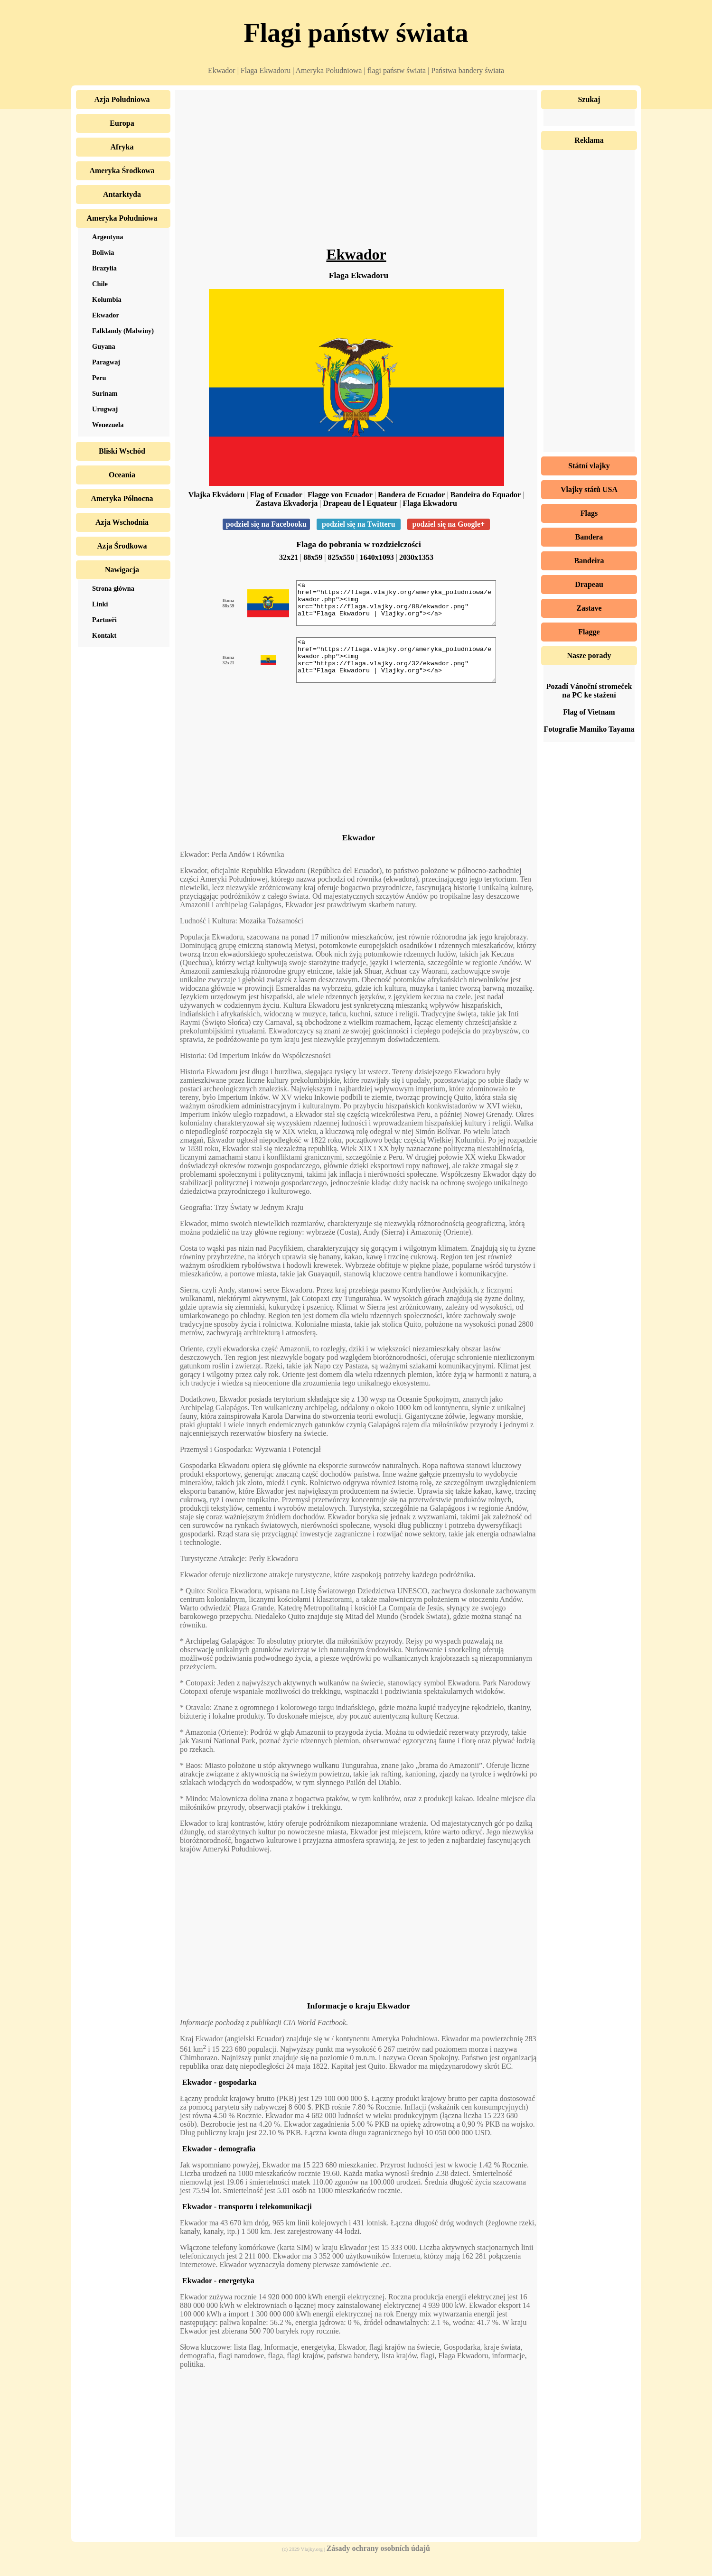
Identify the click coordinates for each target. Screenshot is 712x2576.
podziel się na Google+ (449, 524)
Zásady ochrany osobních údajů (378, 2565)
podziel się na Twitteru (358, 524)
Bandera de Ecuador (411, 495)
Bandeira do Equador (485, 495)
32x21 (288, 557)
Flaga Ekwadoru (430, 503)
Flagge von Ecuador (340, 495)
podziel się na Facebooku (266, 524)
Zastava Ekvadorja (286, 503)
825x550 (341, 557)
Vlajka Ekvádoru (216, 495)
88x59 (312, 557)
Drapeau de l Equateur (360, 503)
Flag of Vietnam (589, 712)
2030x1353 (416, 557)
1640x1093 (377, 557)
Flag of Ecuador (276, 495)
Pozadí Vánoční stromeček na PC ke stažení (589, 690)
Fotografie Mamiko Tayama (588, 729)
